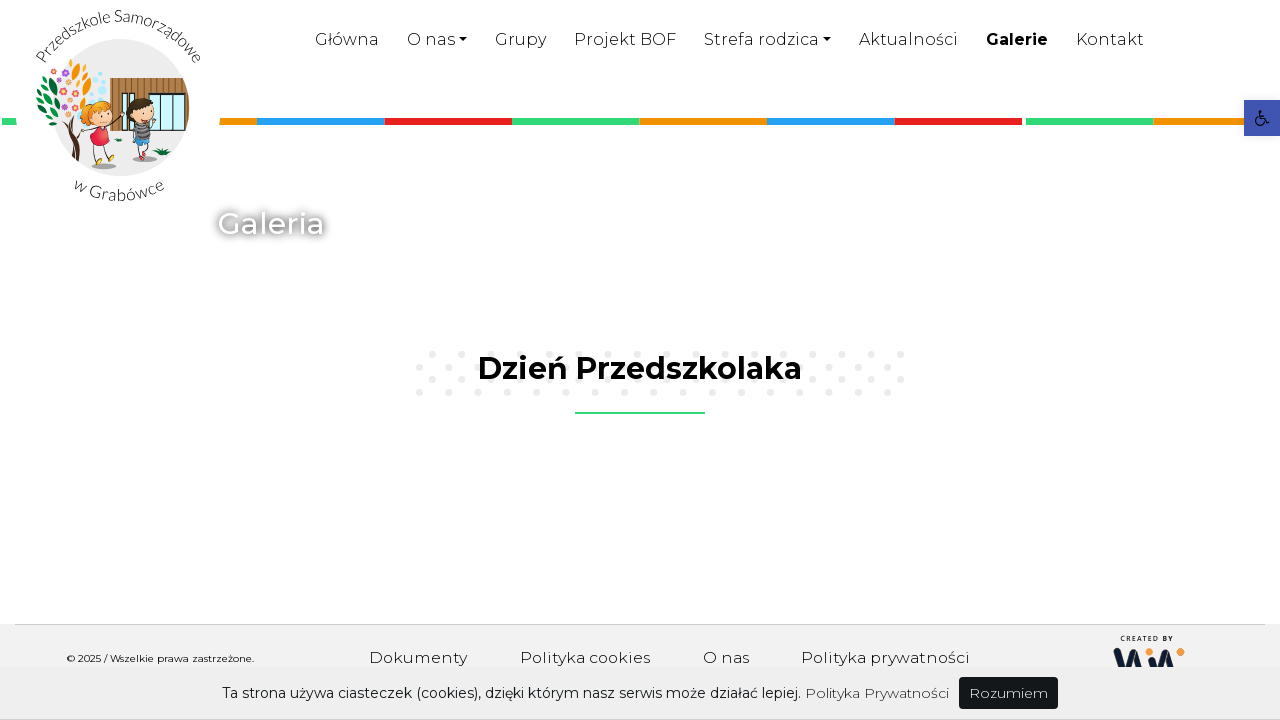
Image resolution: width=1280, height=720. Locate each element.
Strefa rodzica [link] (761, 39)
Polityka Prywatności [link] (877, 693)
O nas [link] (431, 39)
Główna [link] (347, 39)
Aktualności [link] (908, 39)
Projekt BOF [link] (625, 39)
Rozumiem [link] (1008, 693)
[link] (1262, 118)
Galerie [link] (1017, 39)
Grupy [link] (520, 39)
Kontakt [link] (1110, 39)
